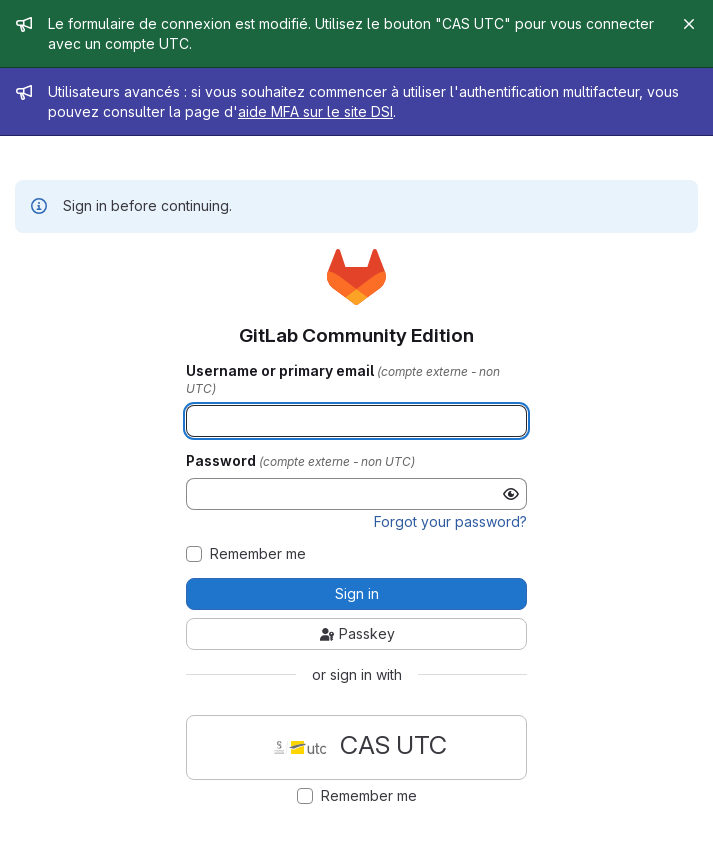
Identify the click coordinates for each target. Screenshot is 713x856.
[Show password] (511, 494)
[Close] (689, 24)
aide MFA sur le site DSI (315, 111)
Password (222, 461)
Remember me (258, 554)
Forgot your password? (450, 521)
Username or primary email (281, 371)
